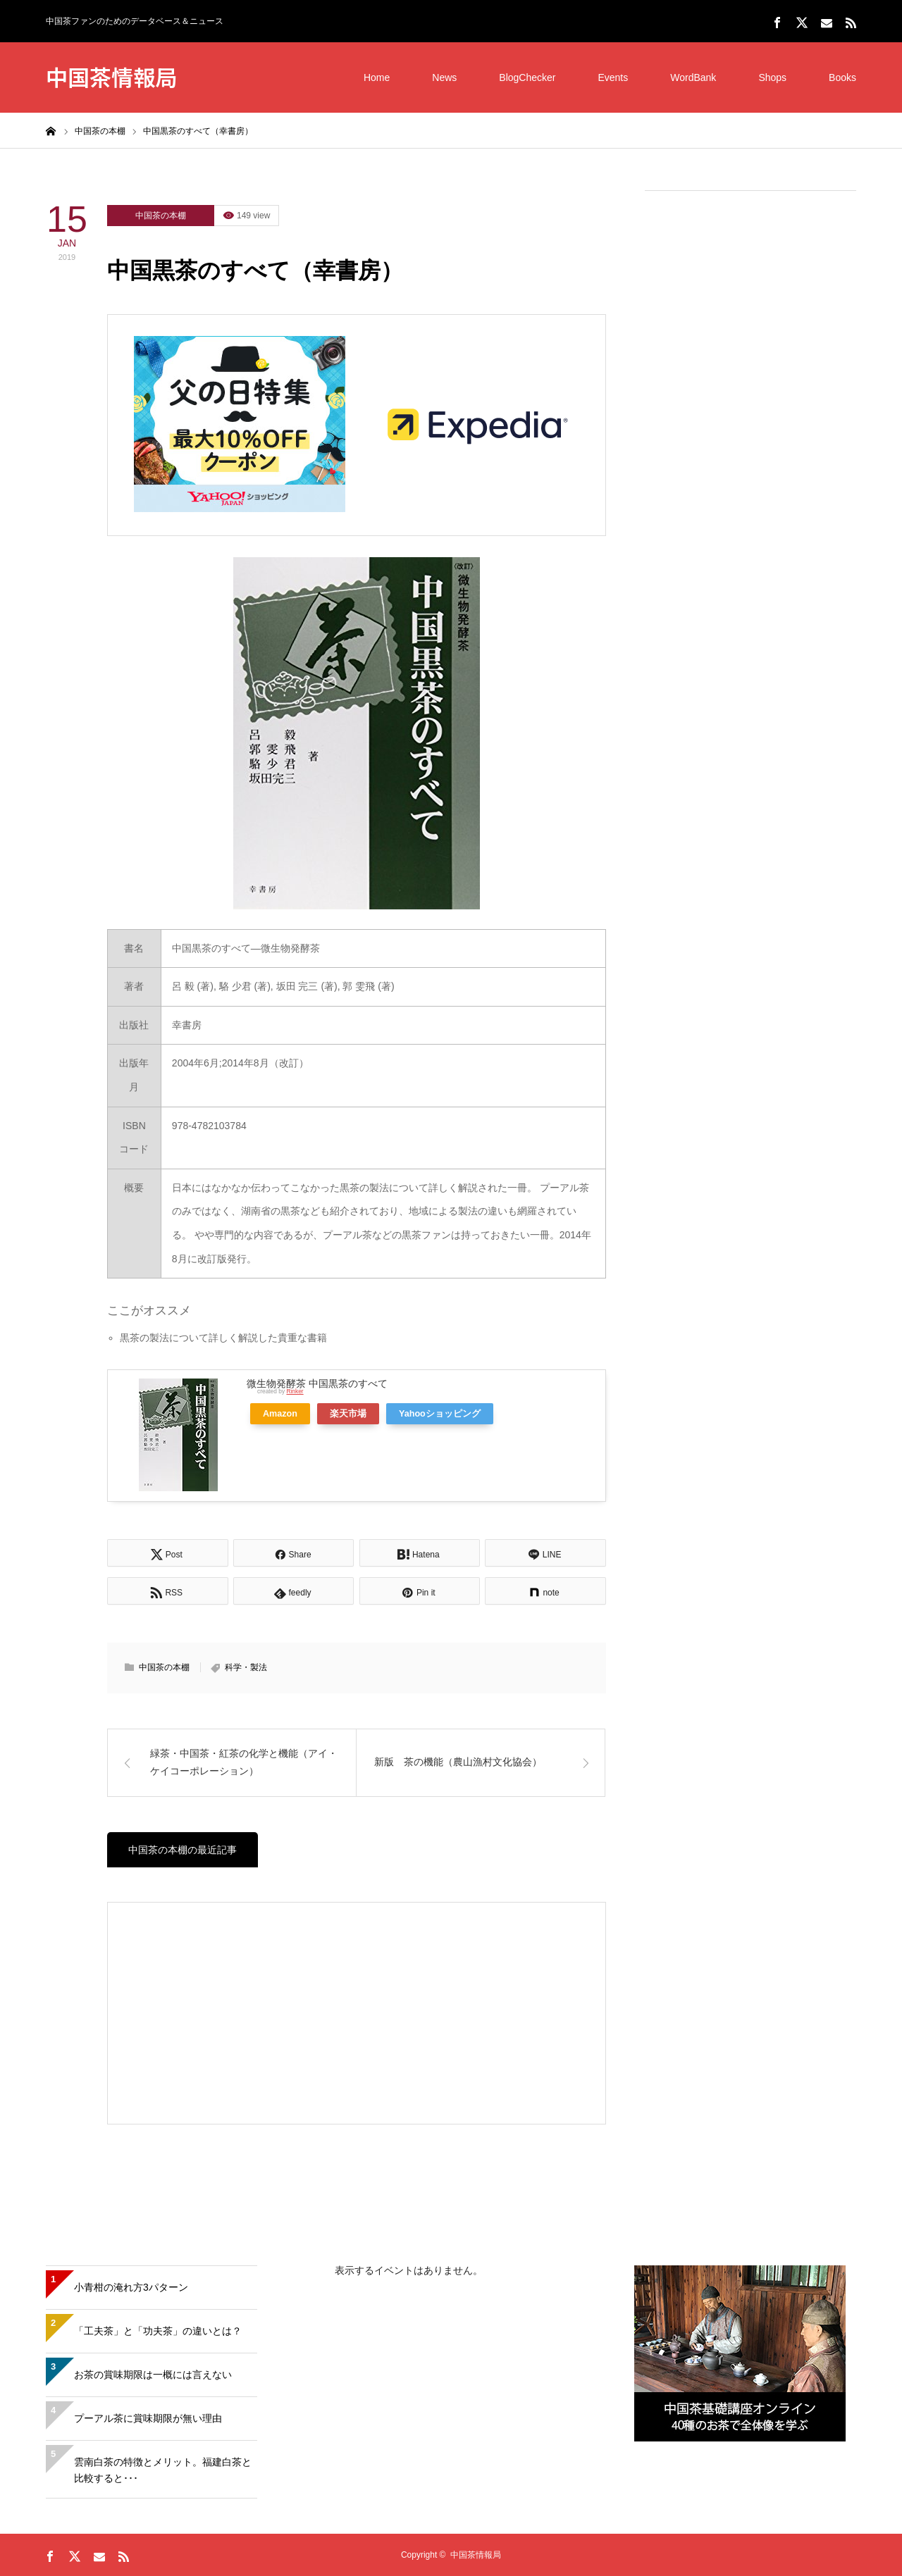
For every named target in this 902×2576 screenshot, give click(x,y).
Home (377, 77)
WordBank (693, 77)
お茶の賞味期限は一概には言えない (153, 2374)
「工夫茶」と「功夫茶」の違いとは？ (158, 2331)
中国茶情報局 (111, 76)
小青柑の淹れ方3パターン (131, 2287)
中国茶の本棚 (160, 215)
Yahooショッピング (440, 1414)
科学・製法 (246, 1667)
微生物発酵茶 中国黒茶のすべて (317, 1383)
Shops (772, 77)
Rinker (294, 1391)
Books (842, 77)
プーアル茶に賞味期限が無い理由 (148, 2418)
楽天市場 (348, 1414)
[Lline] (545, 1553)
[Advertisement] (750, 416)
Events (613, 77)
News (444, 77)
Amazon (280, 1414)
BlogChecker (527, 77)
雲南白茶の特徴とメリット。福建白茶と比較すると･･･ (163, 2470)
